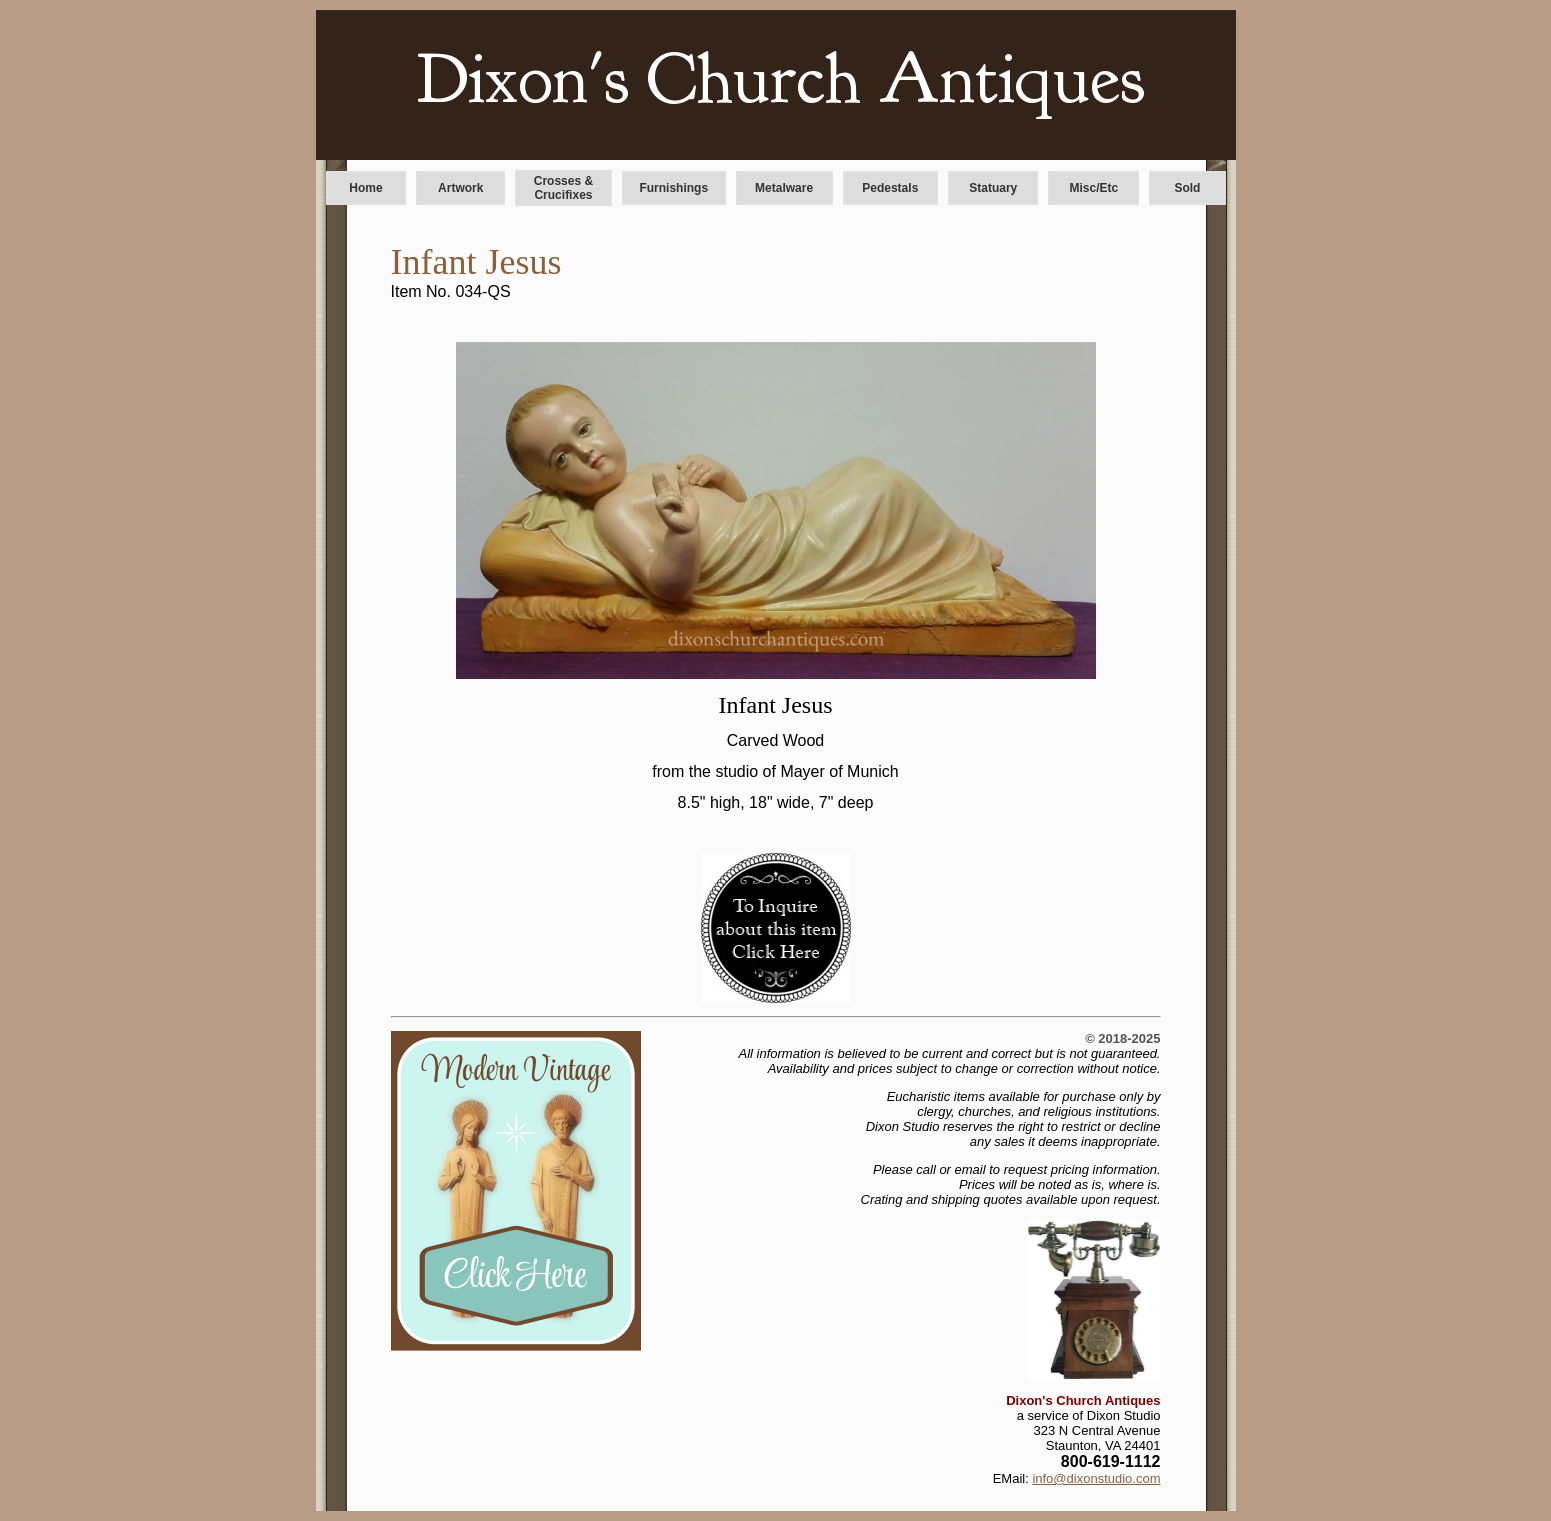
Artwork (460, 188)
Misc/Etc (1094, 188)
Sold (1187, 188)
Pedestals (890, 188)
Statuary (993, 188)
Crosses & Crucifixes (563, 188)
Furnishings (673, 188)
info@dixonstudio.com (1096, 1478)
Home (365, 188)
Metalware (784, 188)
